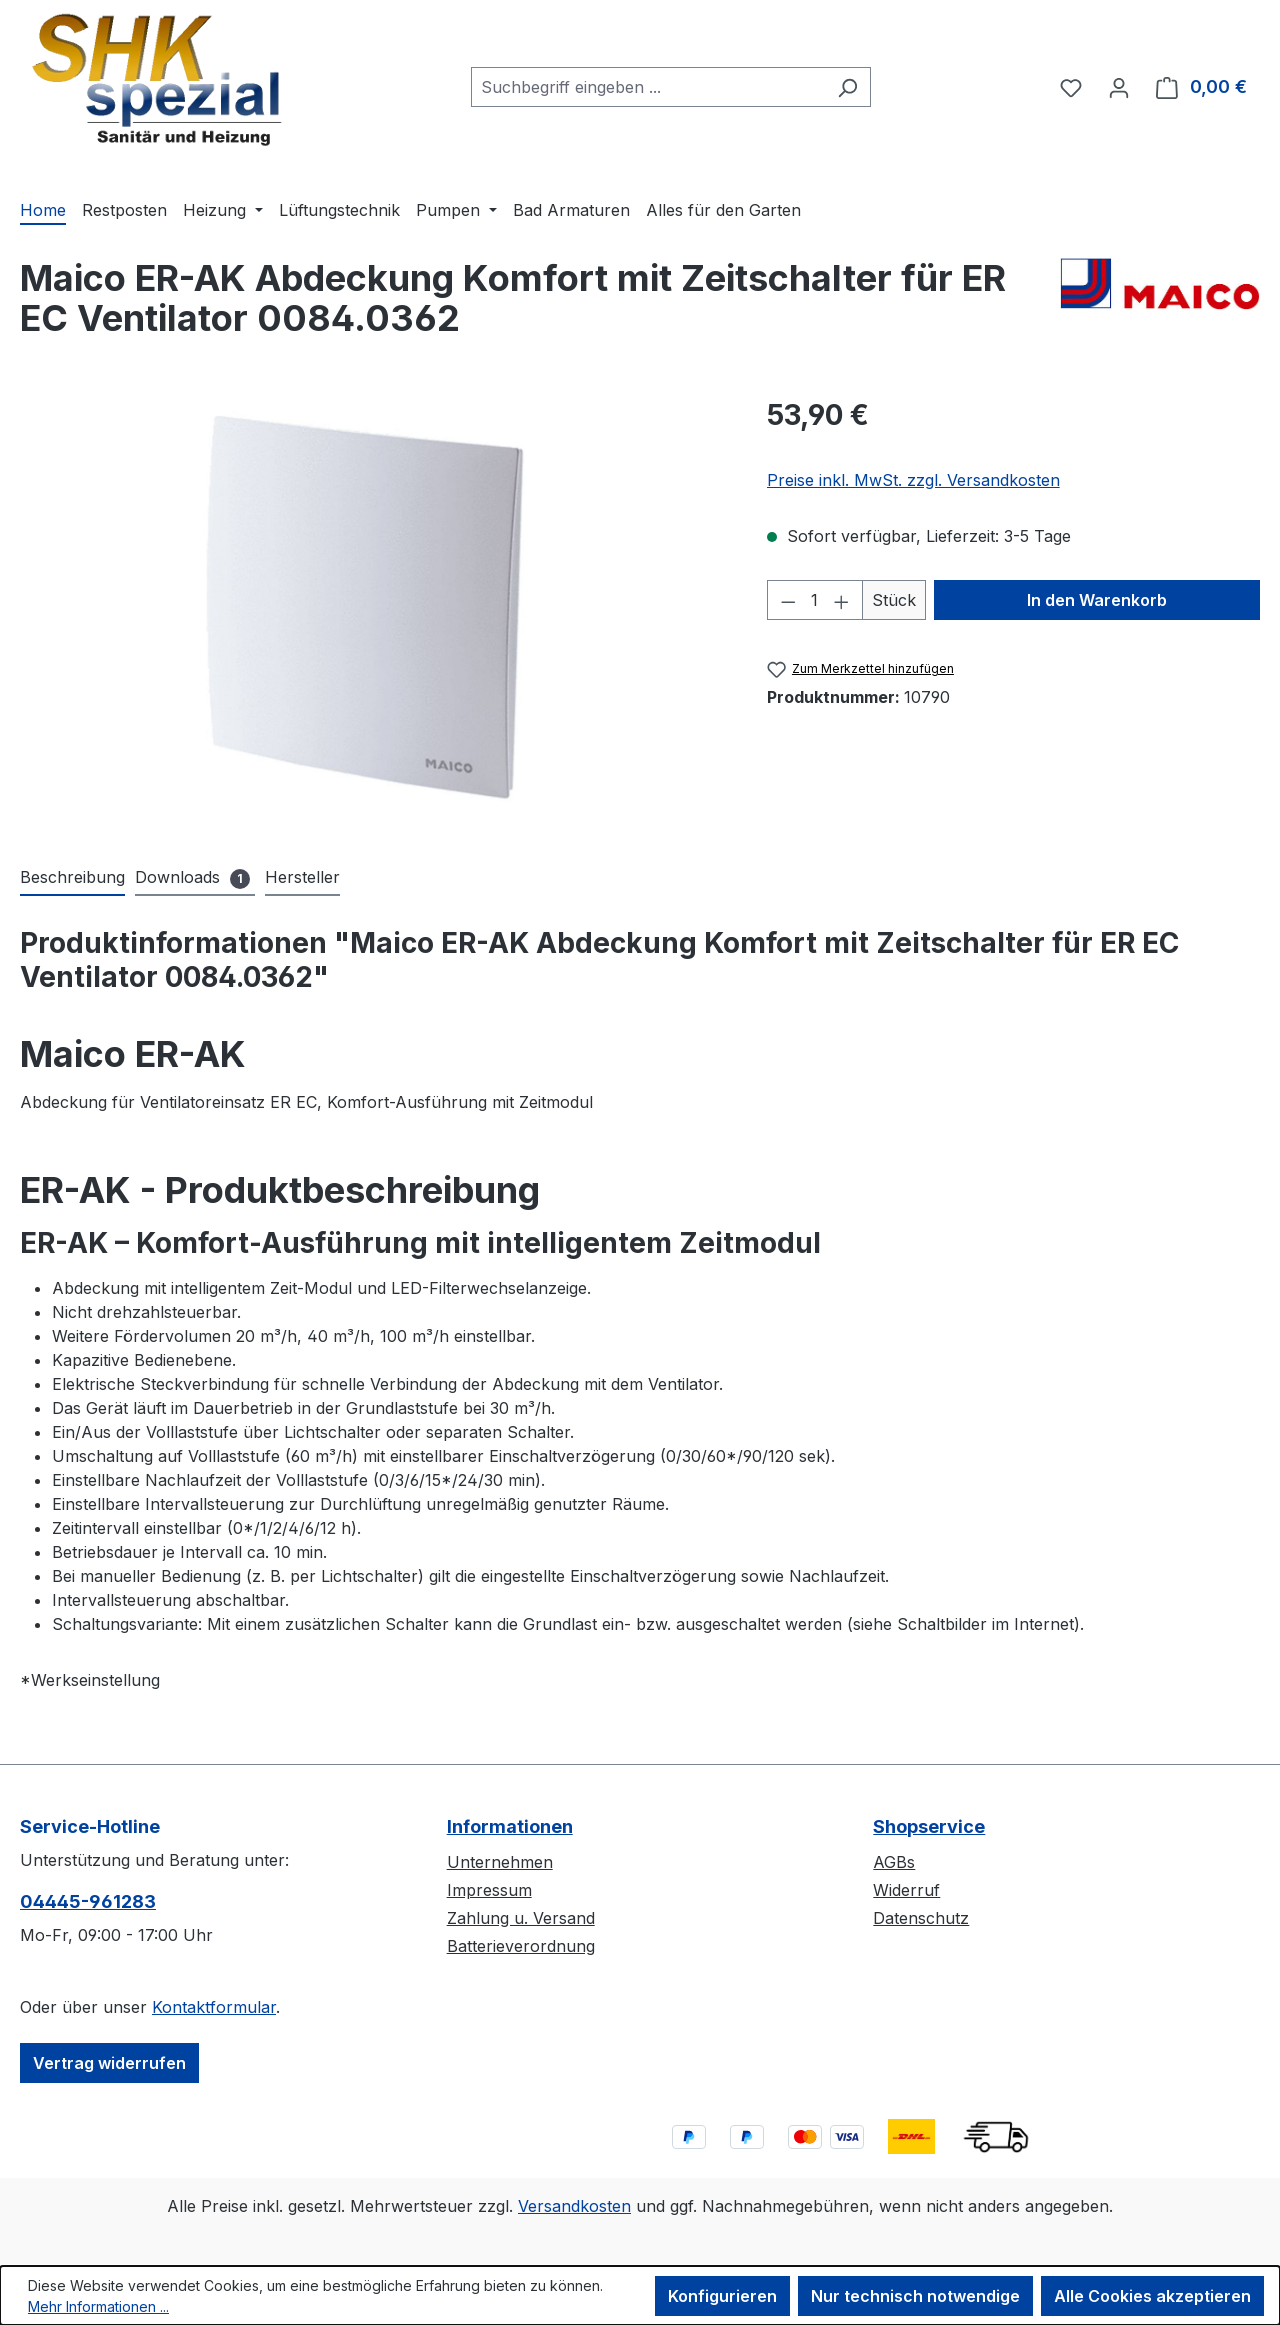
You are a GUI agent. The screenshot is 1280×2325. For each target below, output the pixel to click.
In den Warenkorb (1097, 600)
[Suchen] (847, 87)
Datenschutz (921, 1918)
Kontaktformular (214, 2007)
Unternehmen (500, 1862)
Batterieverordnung (521, 1946)
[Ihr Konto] (1119, 87)
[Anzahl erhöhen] (842, 600)
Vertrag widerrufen (109, 2063)
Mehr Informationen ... (98, 2306)
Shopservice (929, 1826)
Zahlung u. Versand (521, 1918)
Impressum (489, 1890)
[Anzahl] (814, 600)
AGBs (894, 1862)
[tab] (72, 878)
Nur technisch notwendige (915, 2296)
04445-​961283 (88, 1901)
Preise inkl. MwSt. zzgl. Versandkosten (913, 480)
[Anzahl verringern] (788, 600)
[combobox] (648, 87)
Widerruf (906, 1890)
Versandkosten (574, 2206)
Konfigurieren (722, 2296)
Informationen (510, 1826)
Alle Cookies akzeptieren (1152, 2296)
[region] (373, 609)
